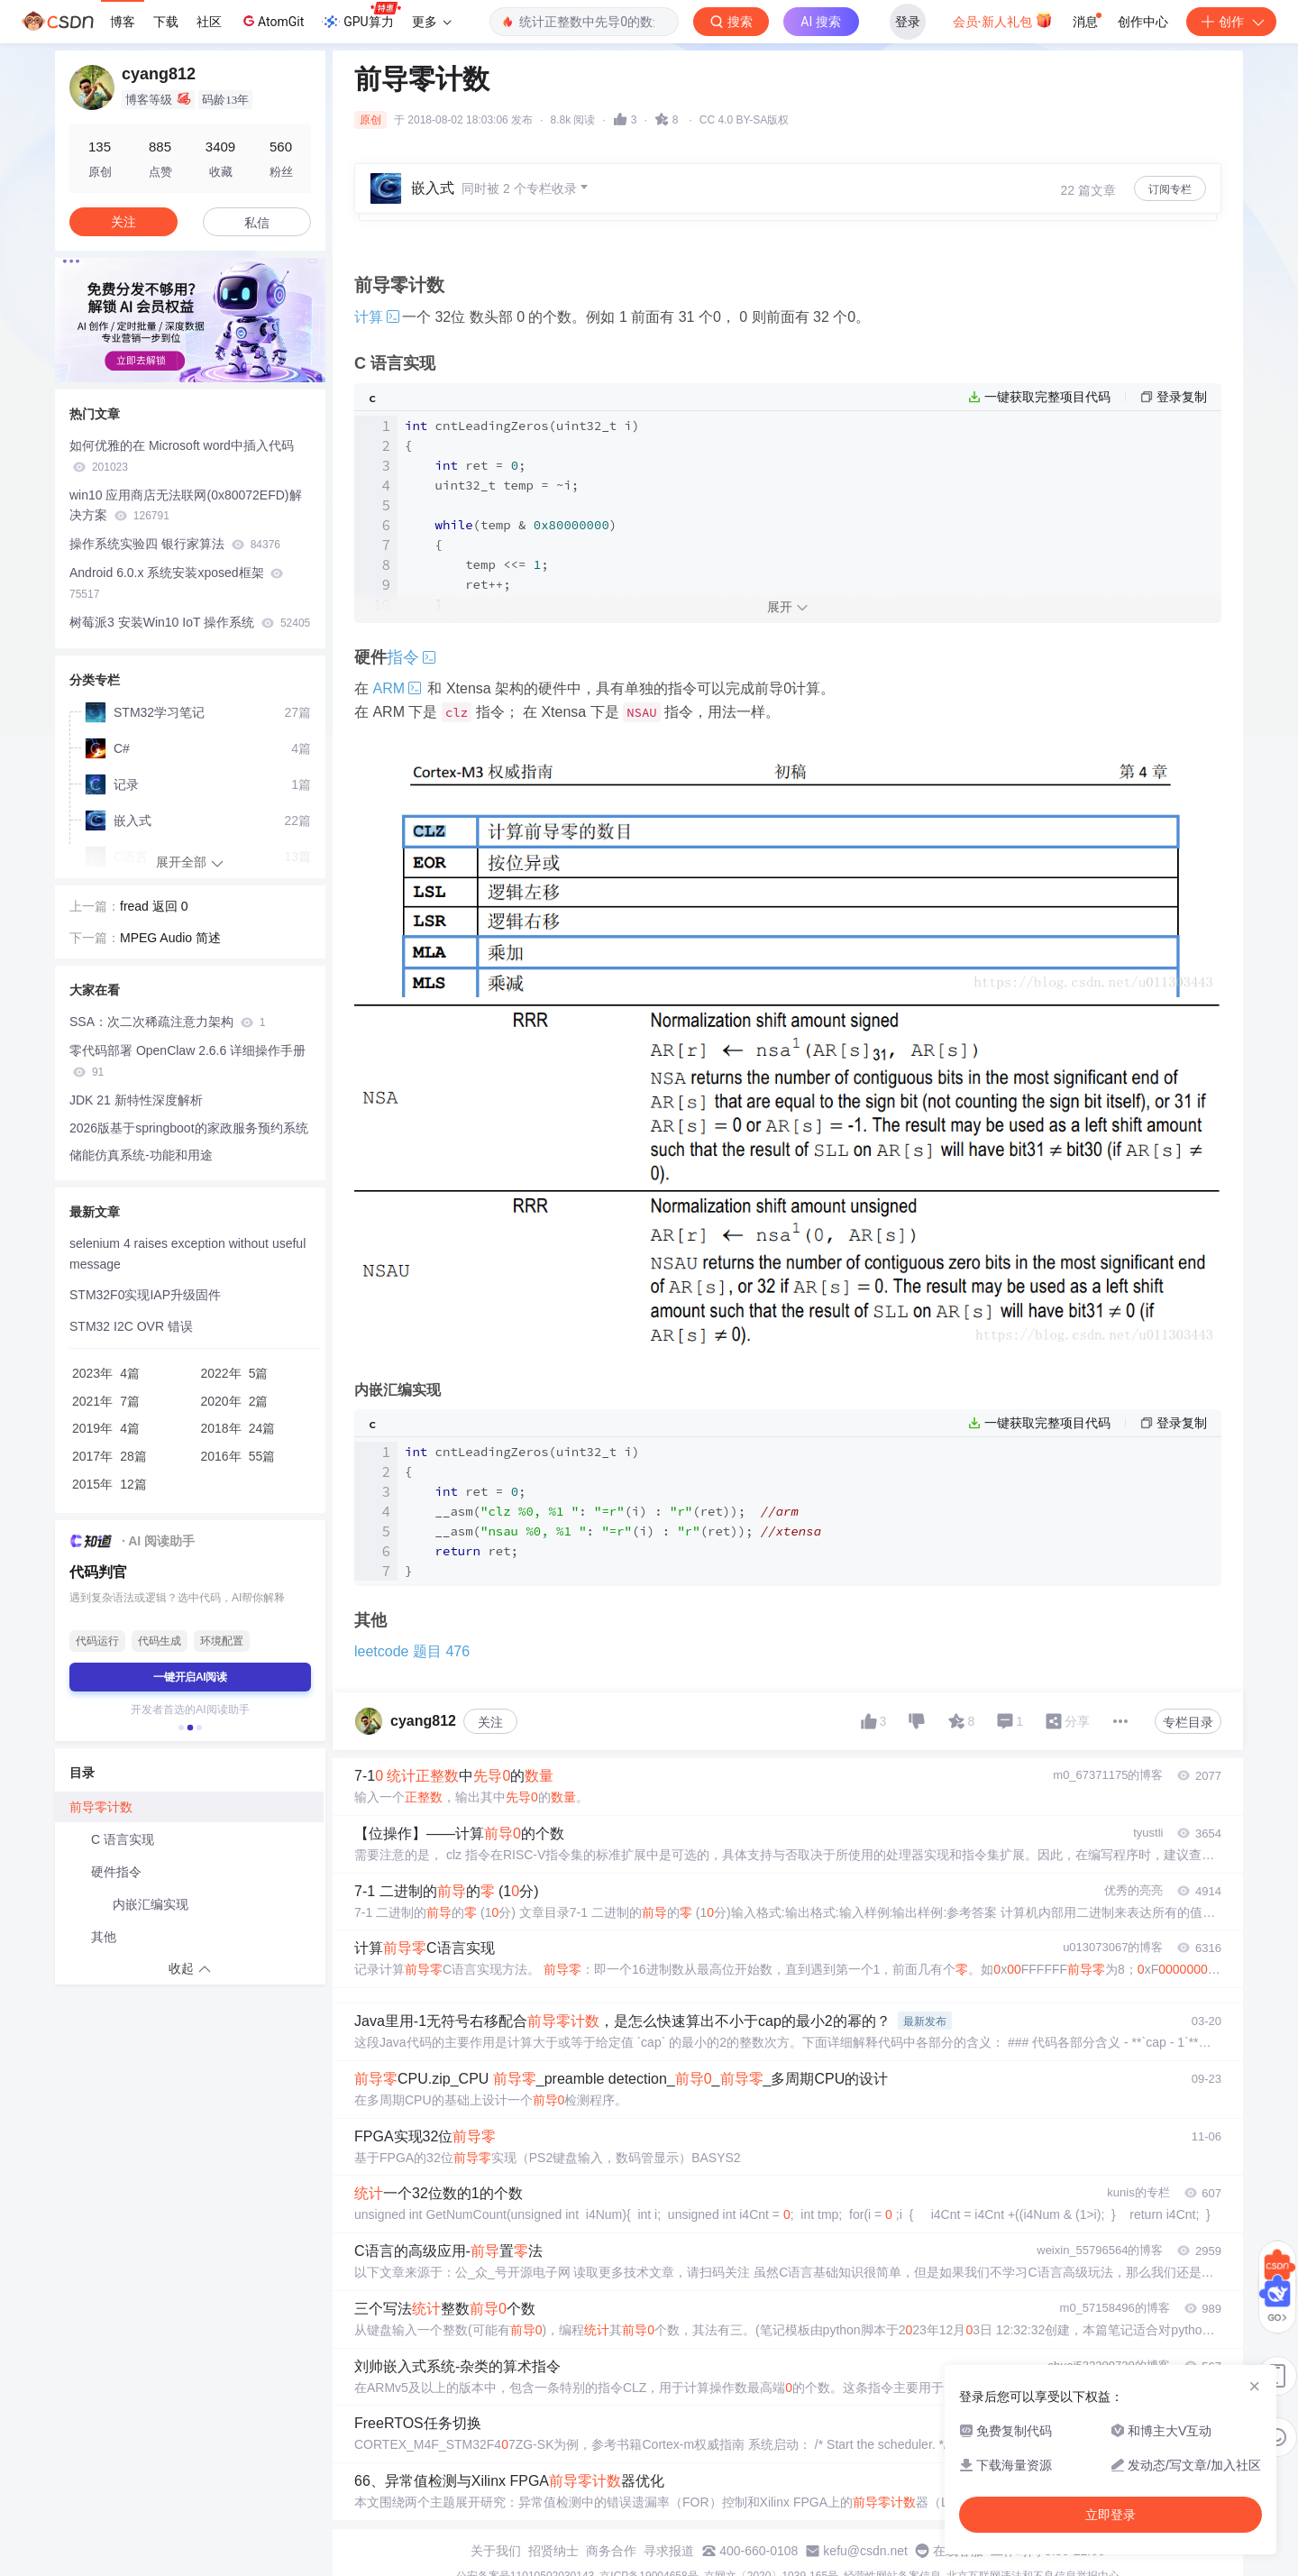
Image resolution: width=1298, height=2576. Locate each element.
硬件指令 (116, 1872)
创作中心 (1143, 21)
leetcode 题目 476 (412, 1651)
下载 (165, 21)
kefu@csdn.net (865, 2551)
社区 (209, 21)
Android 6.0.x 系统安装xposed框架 (176, 582)
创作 (1231, 21)
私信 (257, 222)
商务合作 (611, 2551)
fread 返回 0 (153, 906)
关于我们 (496, 2551)
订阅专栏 (1170, 189)
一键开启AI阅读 (190, 1677)
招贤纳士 (553, 2551)
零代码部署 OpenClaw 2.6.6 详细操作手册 (187, 1060)
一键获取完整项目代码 (1047, 397)
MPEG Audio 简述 (170, 937)
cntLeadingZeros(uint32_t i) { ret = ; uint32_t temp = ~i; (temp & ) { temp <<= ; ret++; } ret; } (522, 534)
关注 (490, 1722)
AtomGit (272, 20)
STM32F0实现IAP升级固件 (145, 1295)
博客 (122, 21)
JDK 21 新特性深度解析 (136, 1100)
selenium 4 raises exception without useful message (187, 1253)
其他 (103, 1937)
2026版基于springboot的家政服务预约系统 (188, 1128)
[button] (181, 1727)
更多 (432, 21)
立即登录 (1110, 2514)
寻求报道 (669, 2551)
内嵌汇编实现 (150, 1904)
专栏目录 (1188, 1722)
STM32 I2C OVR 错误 (131, 1326)
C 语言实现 (122, 1839)
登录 (907, 21)
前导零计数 (101, 1807)
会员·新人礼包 (1003, 20)
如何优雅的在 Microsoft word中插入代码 (181, 455)
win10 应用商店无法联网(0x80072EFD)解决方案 (185, 505)
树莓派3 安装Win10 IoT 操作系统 (189, 622)
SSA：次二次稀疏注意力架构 (167, 1021)
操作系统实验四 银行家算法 (174, 543)
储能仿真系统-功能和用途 (141, 1155)
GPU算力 (361, 16)
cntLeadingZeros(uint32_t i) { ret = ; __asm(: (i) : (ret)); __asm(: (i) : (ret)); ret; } (613, 1511)
